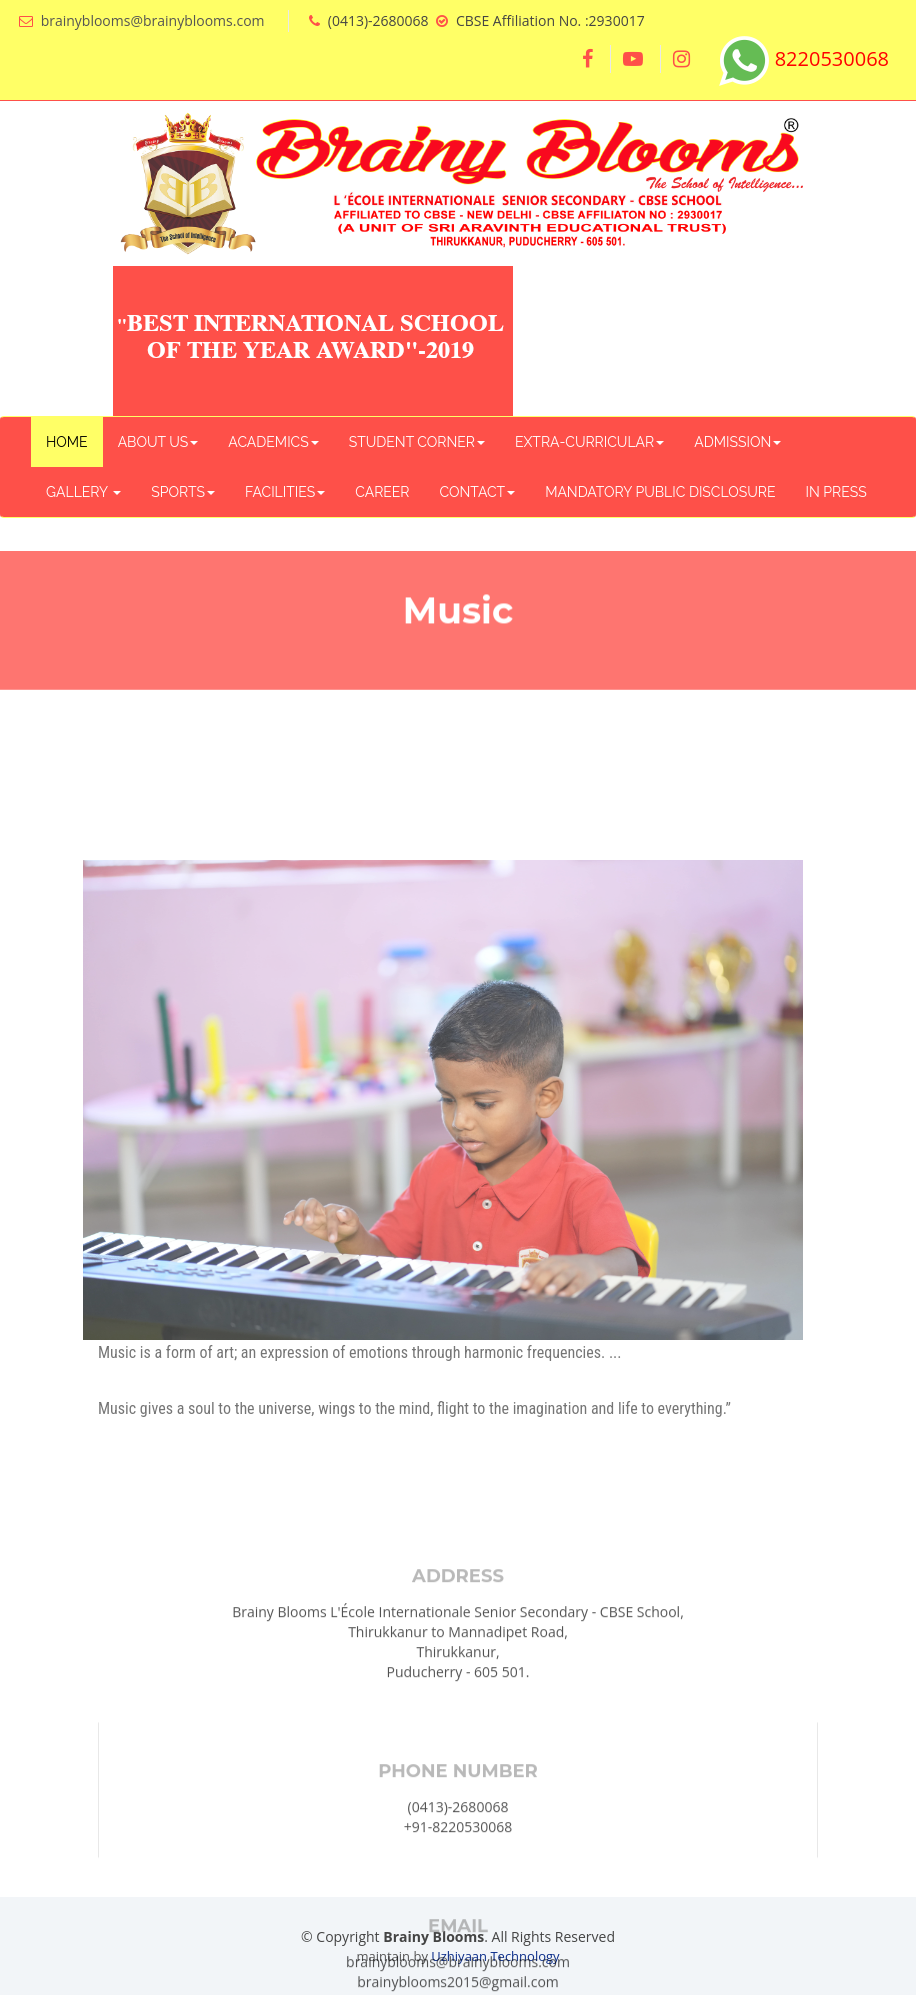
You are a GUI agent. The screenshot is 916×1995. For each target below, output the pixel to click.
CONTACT (478, 492)
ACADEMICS (273, 442)
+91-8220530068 (458, 1965)
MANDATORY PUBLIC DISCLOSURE (660, 492)
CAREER (382, 492)
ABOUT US (158, 442)
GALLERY (83, 492)
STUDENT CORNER (417, 442)
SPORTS (183, 492)
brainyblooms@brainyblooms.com (153, 20)
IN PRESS (835, 492)
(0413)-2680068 (458, 1945)
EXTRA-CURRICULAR (589, 442)
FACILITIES (285, 492)
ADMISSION (737, 442)
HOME (67, 442)
